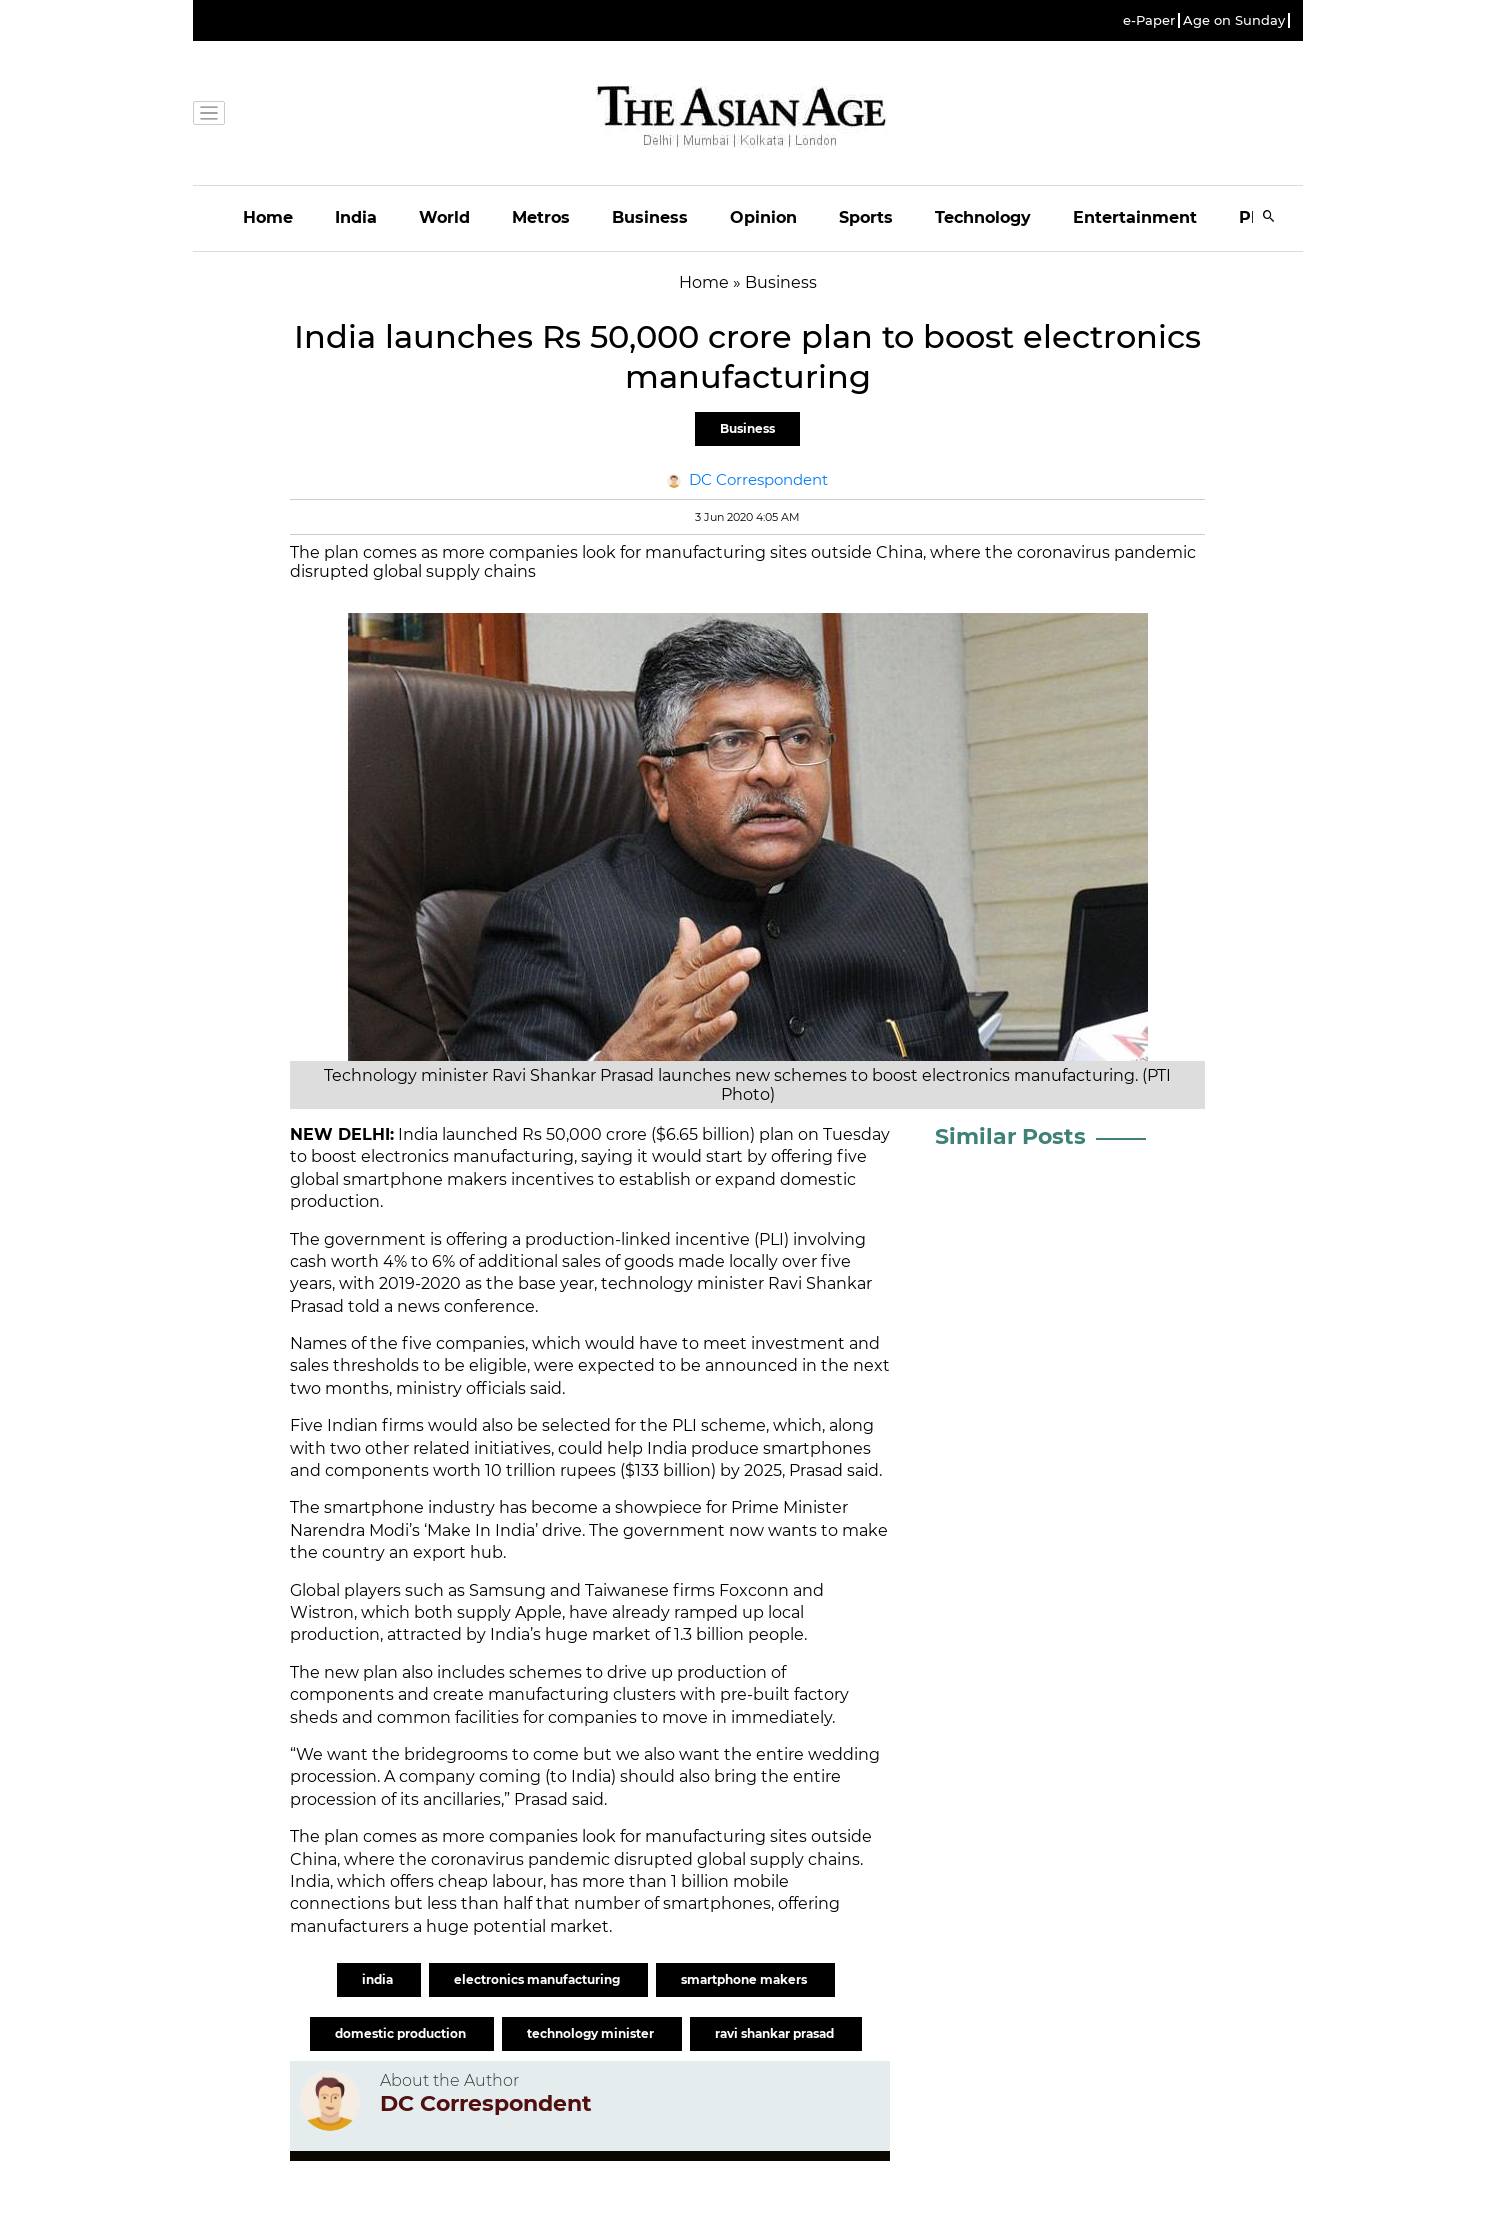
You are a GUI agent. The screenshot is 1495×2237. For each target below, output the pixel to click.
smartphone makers (745, 1979)
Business (650, 217)
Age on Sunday (1234, 20)
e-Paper (1149, 20)
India (356, 217)
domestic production (402, 2033)
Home (268, 217)
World (444, 217)
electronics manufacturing (538, 1979)
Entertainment (1135, 217)
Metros (541, 217)
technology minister (592, 2033)
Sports (866, 217)
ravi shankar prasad (776, 2033)
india (379, 1979)
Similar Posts (1010, 1136)
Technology (983, 217)
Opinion (763, 217)
